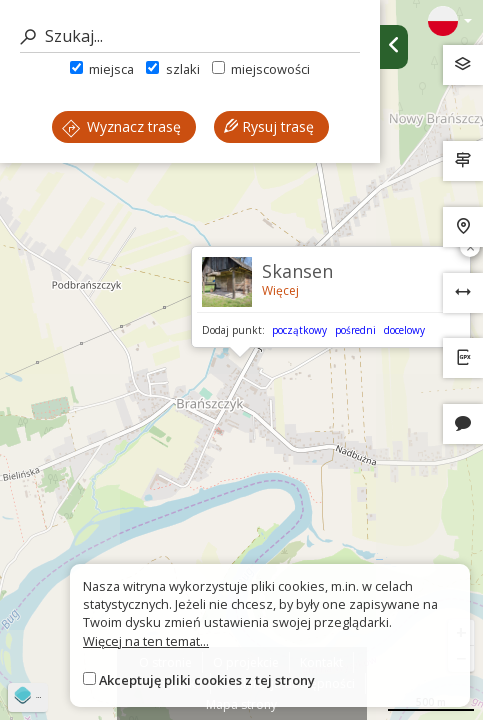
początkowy (299, 330)
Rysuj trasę (269, 126)
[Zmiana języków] (450, 21)
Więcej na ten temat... (146, 641)
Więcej (280, 290)
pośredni (355, 330)
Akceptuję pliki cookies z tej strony (207, 680)
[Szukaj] (190, 36)
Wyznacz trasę (121, 126)
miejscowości (261, 69)
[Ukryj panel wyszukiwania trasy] (394, 47)
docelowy (404, 330)
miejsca (102, 69)
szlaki (172, 69)
